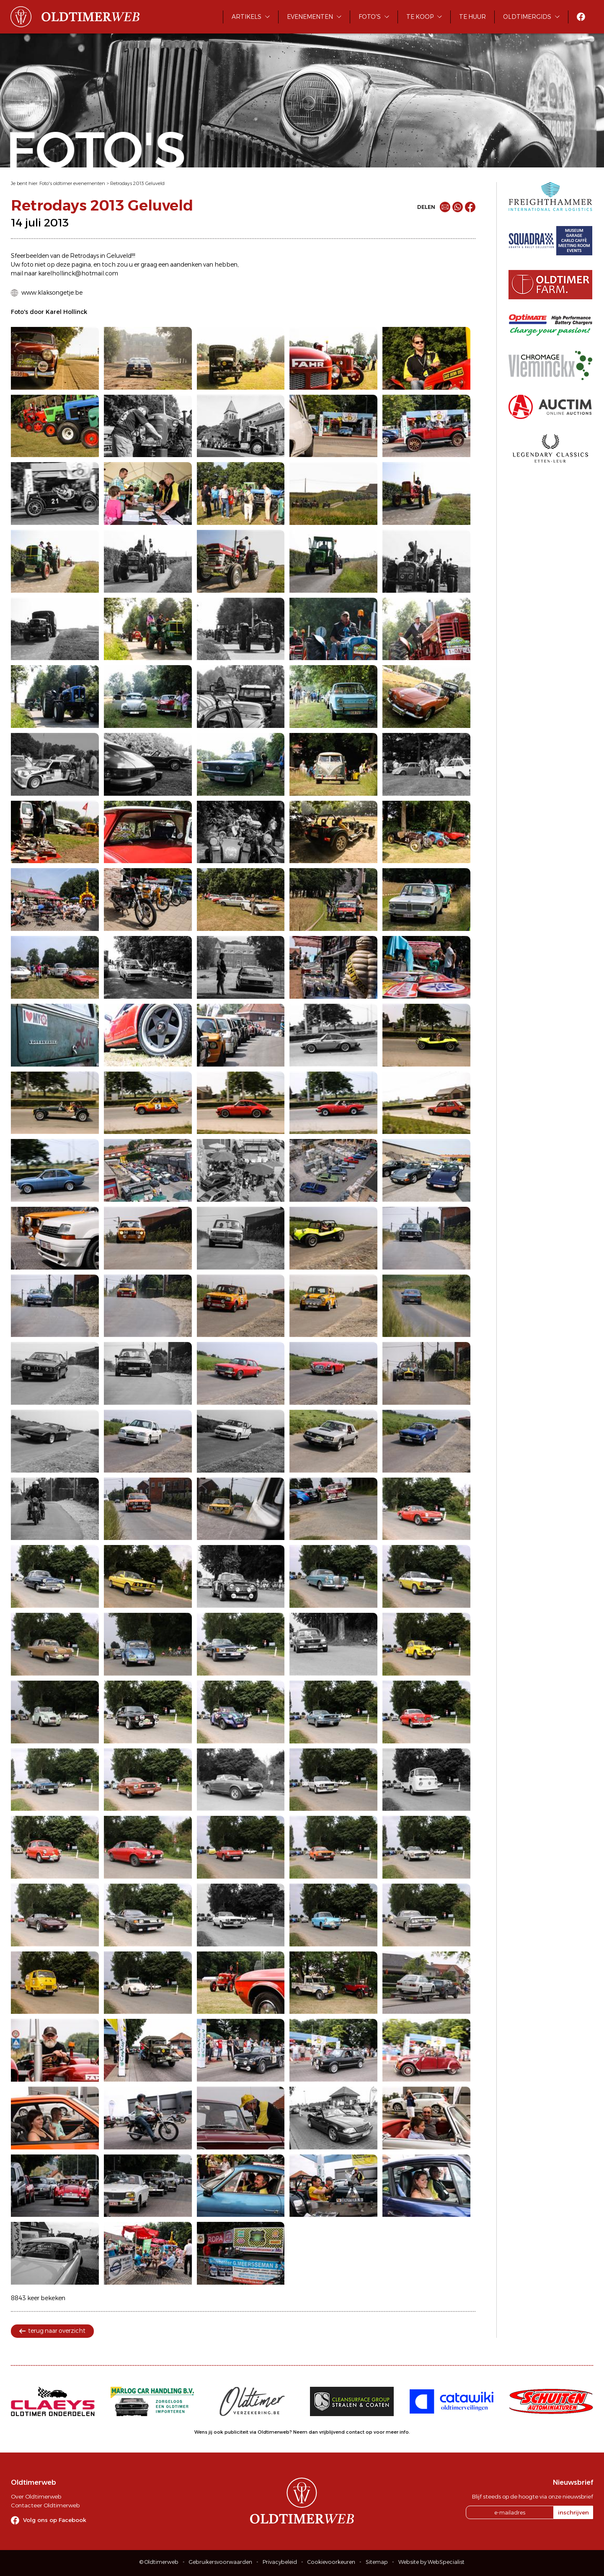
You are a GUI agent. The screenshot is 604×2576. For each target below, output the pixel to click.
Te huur (472, 17)
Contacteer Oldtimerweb (45, 2505)
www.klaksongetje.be (52, 292)
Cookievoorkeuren (331, 2562)
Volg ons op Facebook (54, 2520)
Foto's (370, 17)
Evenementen (310, 17)
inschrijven (573, 2512)
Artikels (246, 17)
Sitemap (377, 2562)
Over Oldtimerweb (36, 2496)
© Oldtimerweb (158, 2562)
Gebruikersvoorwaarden (220, 2562)
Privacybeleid (280, 2562)
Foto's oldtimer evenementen (72, 183)
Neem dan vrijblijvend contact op (332, 2432)
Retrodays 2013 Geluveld (137, 183)
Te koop (420, 17)
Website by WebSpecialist (431, 2562)
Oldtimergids (527, 17)
